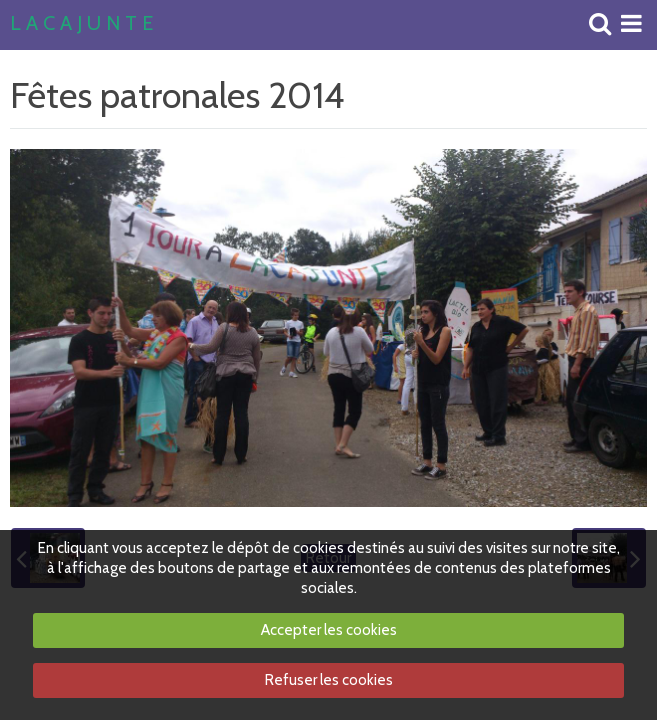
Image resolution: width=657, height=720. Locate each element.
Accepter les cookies (329, 630)
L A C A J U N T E (81, 24)
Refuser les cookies (329, 680)
